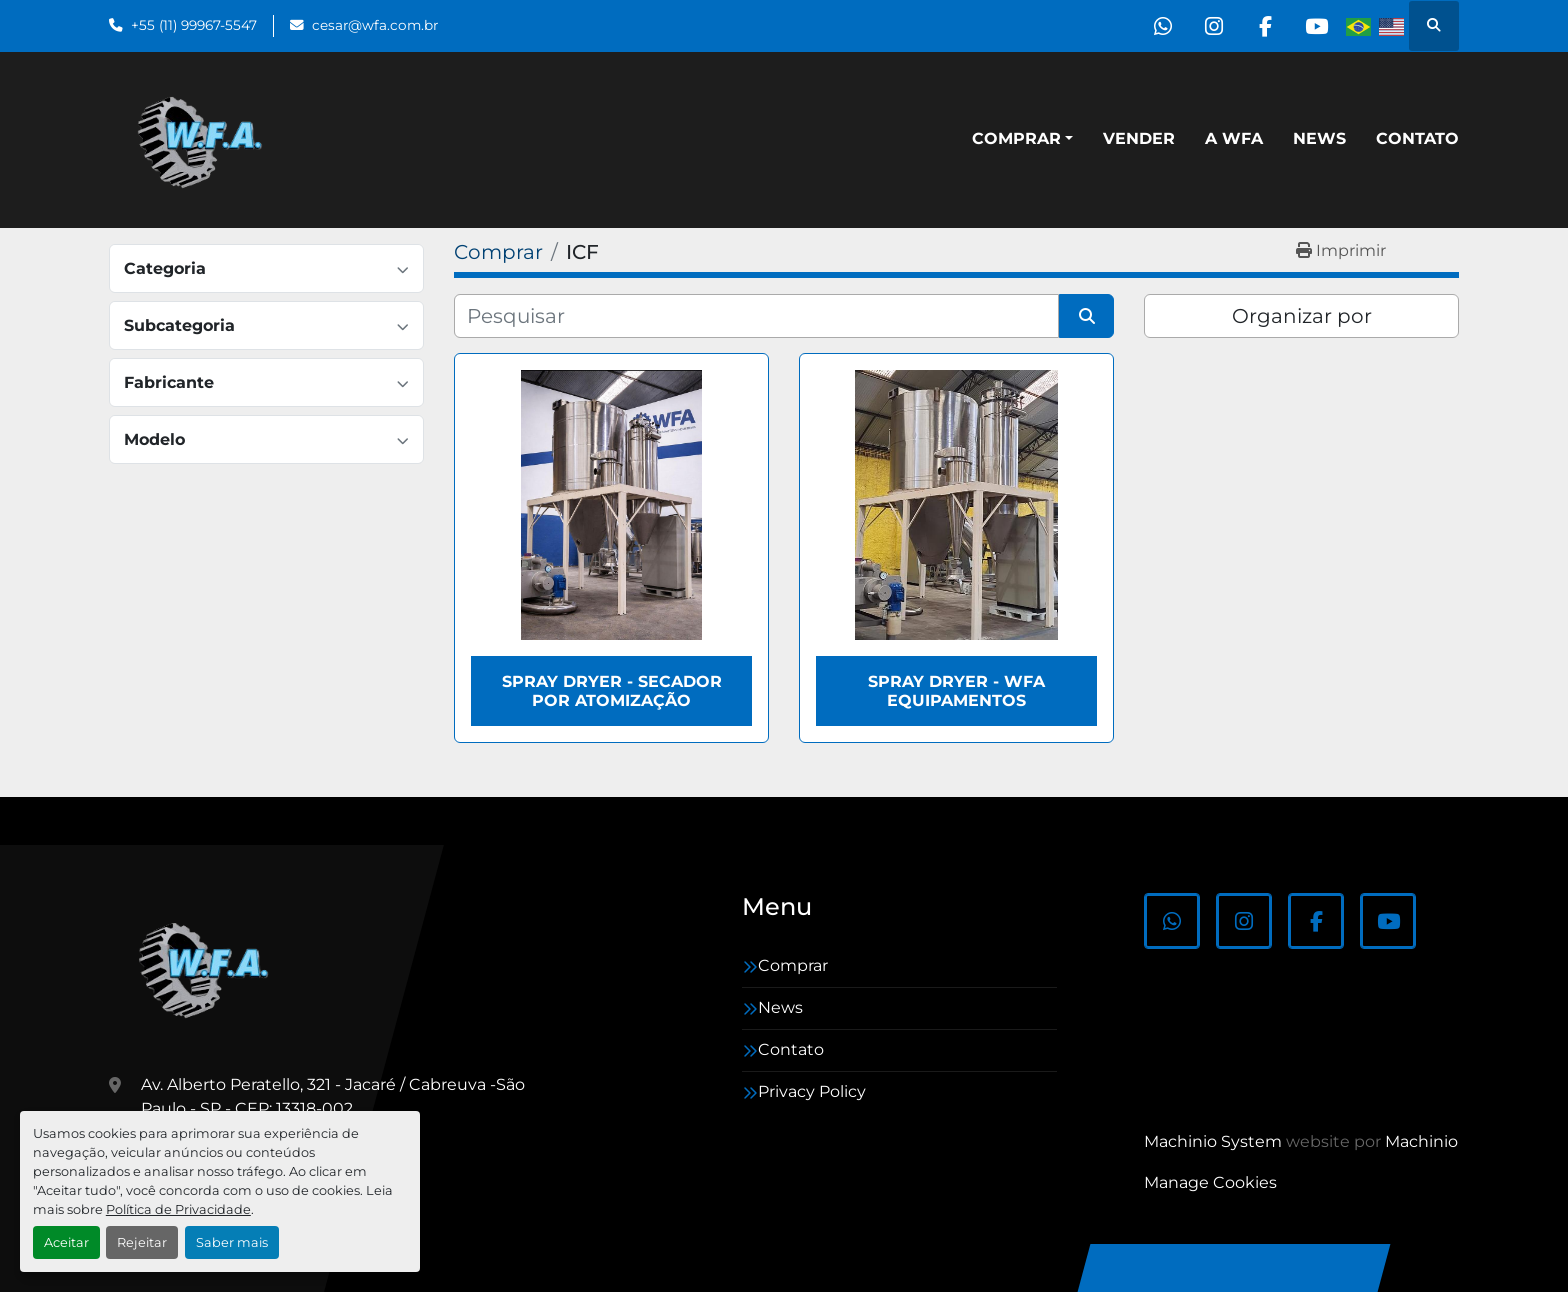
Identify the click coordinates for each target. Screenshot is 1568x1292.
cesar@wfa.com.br (375, 25)
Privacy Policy (812, 1091)
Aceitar (66, 1242)
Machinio (1421, 1141)
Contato (1417, 138)
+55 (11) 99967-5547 (194, 25)
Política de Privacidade (178, 1209)
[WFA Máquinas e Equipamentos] (208, 968)
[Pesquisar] (756, 316)
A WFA (1234, 138)
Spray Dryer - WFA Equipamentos (956, 691)
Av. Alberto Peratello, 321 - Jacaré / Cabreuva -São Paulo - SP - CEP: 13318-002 (333, 1096)
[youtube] (1316, 26)
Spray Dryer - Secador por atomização (612, 691)
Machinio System (1213, 1141)
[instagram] (1214, 26)
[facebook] (1265, 26)
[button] (1022, 139)
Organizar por (1302, 316)
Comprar (1016, 138)
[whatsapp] (1163, 26)
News (1319, 138)
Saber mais (232, 1242)
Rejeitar (142, 1242)
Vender (1139, 138)
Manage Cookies (1210, 1182)
